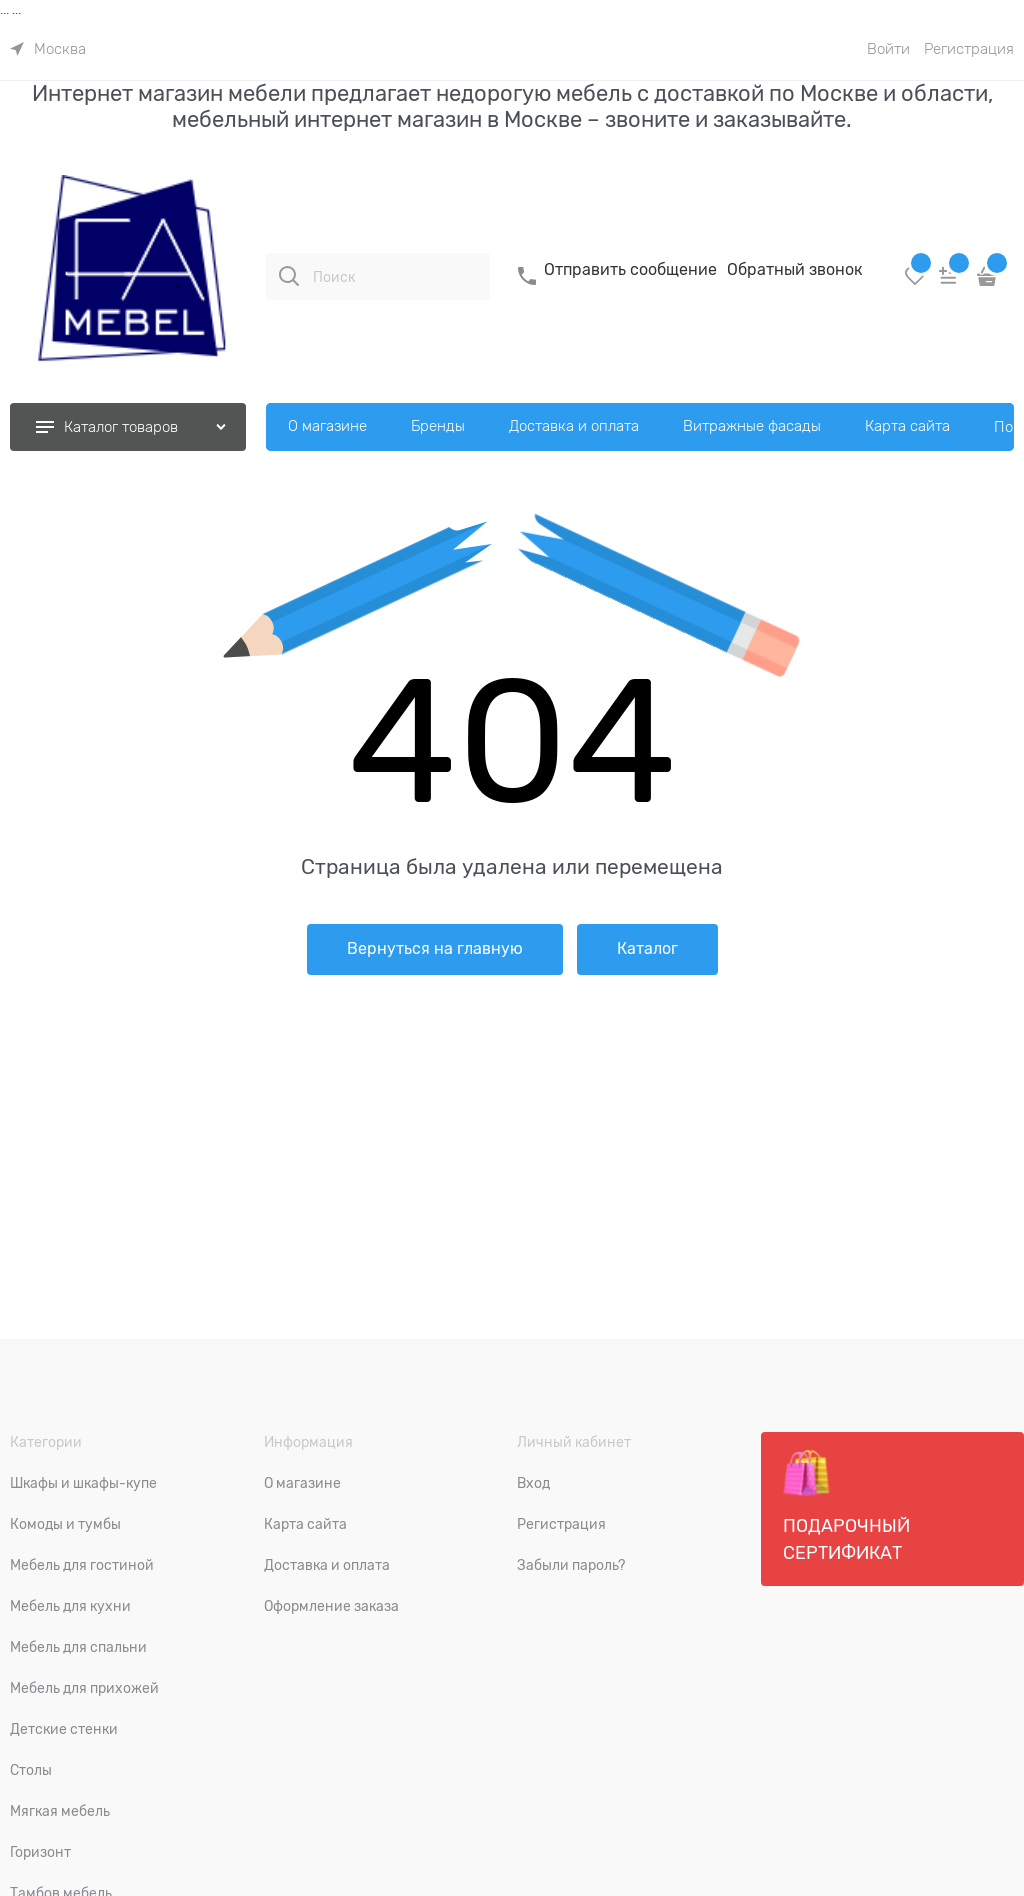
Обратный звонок (795, 270)
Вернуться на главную (435, 949)
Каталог (647, 949)
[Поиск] (289, 276)
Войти (888, 49)
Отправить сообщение (630, 270)
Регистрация (969, 49)
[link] (48, 49)
